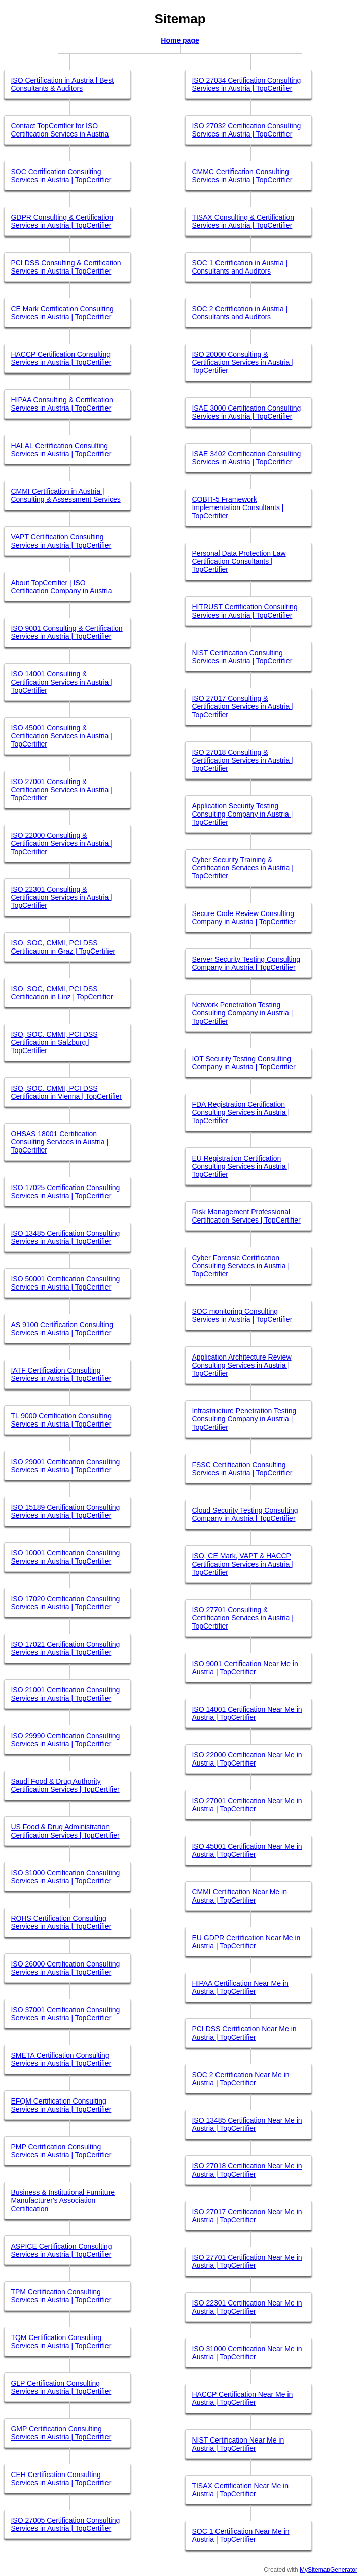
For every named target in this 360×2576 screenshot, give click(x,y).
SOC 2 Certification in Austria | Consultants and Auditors (239, 312)
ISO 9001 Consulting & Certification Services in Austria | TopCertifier (66, 632)
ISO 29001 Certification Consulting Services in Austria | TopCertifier (65, 1466)
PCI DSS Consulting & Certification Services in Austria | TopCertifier (66, 267)
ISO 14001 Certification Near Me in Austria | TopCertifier (247, 1713)
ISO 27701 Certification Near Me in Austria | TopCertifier (247, 2261)
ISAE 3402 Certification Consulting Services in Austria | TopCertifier (246, 458)
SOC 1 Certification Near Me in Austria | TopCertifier (240, 2535)
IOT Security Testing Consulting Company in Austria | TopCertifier (243, 1063)
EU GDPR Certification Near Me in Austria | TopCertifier (246, 1942)
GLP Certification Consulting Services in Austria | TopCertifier (61, 2387)
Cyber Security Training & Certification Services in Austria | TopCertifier (243, 868)
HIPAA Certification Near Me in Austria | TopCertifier (240, 1987)
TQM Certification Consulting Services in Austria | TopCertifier (61, 2341)
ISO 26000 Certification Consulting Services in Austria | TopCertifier (65, 1968)
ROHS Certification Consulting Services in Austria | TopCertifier (61, 1922)
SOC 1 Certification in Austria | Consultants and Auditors (239, 267)
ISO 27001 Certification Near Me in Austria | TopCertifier (247, 1805)
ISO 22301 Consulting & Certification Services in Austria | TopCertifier (62, 897)
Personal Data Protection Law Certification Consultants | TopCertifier (238, 561)
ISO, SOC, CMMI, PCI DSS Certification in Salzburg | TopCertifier (54, 1042)
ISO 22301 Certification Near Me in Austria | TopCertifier (247, 2307)
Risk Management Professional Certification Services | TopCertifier (246, 1216)
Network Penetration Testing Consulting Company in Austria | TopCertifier (242, 1013)
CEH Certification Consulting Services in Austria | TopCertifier (61, 2478)
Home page (180, 40)
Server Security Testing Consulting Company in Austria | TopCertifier (246, 963)
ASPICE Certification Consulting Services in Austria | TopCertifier (61, 2250)
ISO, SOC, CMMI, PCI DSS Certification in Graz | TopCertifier (63, 947)
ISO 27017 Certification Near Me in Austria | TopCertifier (247, 2216)
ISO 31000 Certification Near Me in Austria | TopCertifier (247, 2353)
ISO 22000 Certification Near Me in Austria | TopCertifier (247, 1759)
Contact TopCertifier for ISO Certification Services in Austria (60, 130)
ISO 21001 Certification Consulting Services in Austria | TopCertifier (65, 1694)
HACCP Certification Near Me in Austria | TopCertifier (242, 2398)
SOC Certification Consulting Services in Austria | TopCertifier (61, 175)
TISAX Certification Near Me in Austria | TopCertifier (240, 2490)
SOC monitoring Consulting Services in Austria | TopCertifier (242, 1315)
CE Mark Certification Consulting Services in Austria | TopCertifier (62, 312)
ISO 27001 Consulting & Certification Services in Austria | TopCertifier (62, 789)
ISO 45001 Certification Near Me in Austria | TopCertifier (247, 1850)
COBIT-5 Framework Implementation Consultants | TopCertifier (237, 507)
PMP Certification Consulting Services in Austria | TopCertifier (61, 2151)
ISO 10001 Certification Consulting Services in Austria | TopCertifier (65, 1557)
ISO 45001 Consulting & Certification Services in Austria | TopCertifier (62, 736)
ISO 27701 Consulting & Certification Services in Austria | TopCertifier (243, 1618)
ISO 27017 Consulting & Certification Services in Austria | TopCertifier (243, 706)
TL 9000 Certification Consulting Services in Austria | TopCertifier (61, 1420)
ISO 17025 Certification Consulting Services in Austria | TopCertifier (65, 1191)
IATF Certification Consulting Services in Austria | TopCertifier (61, 1374)
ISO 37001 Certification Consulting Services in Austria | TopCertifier (65, 2014)
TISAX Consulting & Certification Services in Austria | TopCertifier (243, 221)
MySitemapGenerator (328, 2569)
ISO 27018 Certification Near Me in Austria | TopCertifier (247, 2170)
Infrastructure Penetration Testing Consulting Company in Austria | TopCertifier (244, 1419)
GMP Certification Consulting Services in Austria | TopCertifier (61, 2433)
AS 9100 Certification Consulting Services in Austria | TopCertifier (62, 1328)
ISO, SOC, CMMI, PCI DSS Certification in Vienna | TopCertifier (66, 1092)
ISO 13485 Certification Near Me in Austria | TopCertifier (247, 2124)
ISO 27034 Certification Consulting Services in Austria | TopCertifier (246, 84)
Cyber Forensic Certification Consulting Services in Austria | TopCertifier (241, 1265)
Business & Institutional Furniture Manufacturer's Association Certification (63, 2200)
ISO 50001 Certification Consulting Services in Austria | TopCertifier (65, 1283)
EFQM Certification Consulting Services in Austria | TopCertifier (61, 2105)
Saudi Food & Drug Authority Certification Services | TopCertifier (65, 1785)
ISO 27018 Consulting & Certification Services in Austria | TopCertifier (243, 760)
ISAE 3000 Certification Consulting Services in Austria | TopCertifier (246, 412)
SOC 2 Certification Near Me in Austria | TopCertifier (240, 2079)
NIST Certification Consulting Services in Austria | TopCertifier (242, 657)
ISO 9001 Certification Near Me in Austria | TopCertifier (245, 1667)
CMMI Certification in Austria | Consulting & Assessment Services (65, 495)
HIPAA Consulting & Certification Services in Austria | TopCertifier (62, 404)
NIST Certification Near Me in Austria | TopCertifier (238, 2444)
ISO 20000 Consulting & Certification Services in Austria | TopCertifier (243, 362)
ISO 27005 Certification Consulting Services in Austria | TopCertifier (65, 2524)
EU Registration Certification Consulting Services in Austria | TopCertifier (241, 1166)
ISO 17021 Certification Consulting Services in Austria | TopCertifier (65, 1648)
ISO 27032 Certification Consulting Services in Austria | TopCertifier (246, 130)
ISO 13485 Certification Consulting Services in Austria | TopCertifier (65, 1237)
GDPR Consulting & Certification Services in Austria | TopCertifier (62, 221)
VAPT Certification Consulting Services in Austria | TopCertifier (61, 541)
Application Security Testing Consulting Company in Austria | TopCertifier (242, 814)
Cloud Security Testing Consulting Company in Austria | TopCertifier (245, 1514)
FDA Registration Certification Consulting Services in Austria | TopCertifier (241, 1112)
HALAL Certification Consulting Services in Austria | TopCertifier (61, 450)
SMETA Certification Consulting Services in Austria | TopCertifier (61, 2059)
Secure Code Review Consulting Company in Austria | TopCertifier (243, 917)
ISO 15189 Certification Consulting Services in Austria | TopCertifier (65, 1511)
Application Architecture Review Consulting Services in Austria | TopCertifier (241, 1365)
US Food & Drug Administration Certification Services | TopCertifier (65, 1831)
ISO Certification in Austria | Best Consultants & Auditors (62, 84)
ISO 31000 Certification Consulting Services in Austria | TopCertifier (65, 1877)
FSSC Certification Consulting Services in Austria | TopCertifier (242, 1469)
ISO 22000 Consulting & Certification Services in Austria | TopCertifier (62, 843)
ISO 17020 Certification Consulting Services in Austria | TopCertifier (65, 1603)
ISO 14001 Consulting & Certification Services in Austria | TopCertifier (62, 682)
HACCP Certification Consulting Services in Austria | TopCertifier (61, 358)
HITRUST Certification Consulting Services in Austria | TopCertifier (244, 611)
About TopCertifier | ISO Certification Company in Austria (61, 587)
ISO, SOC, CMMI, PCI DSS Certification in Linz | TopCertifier (62, 993)
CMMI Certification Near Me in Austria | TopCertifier (239, 1896)
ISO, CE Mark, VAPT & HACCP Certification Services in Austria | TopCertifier (243, 1564)
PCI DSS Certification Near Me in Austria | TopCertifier (244, 2033)
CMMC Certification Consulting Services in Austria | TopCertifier (242, 175)
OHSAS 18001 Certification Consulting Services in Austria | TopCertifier (60, 1142)
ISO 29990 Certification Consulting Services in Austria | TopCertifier (65, 1740)
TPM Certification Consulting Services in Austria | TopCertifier (61, 2296)
